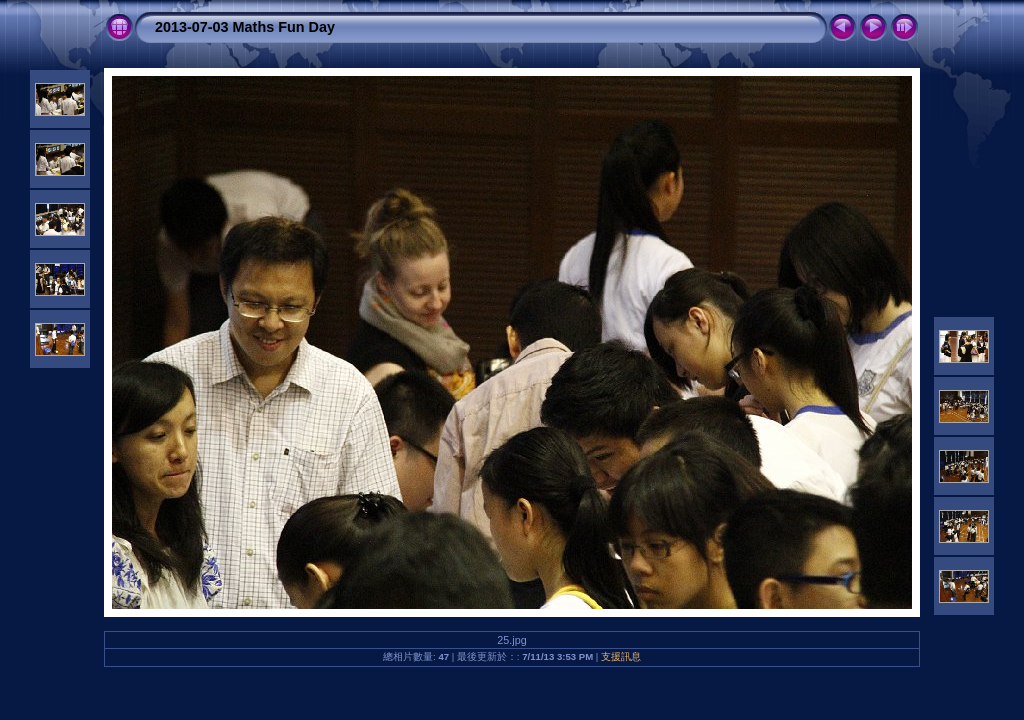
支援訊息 (621, 656)
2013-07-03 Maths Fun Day (245, 27)
